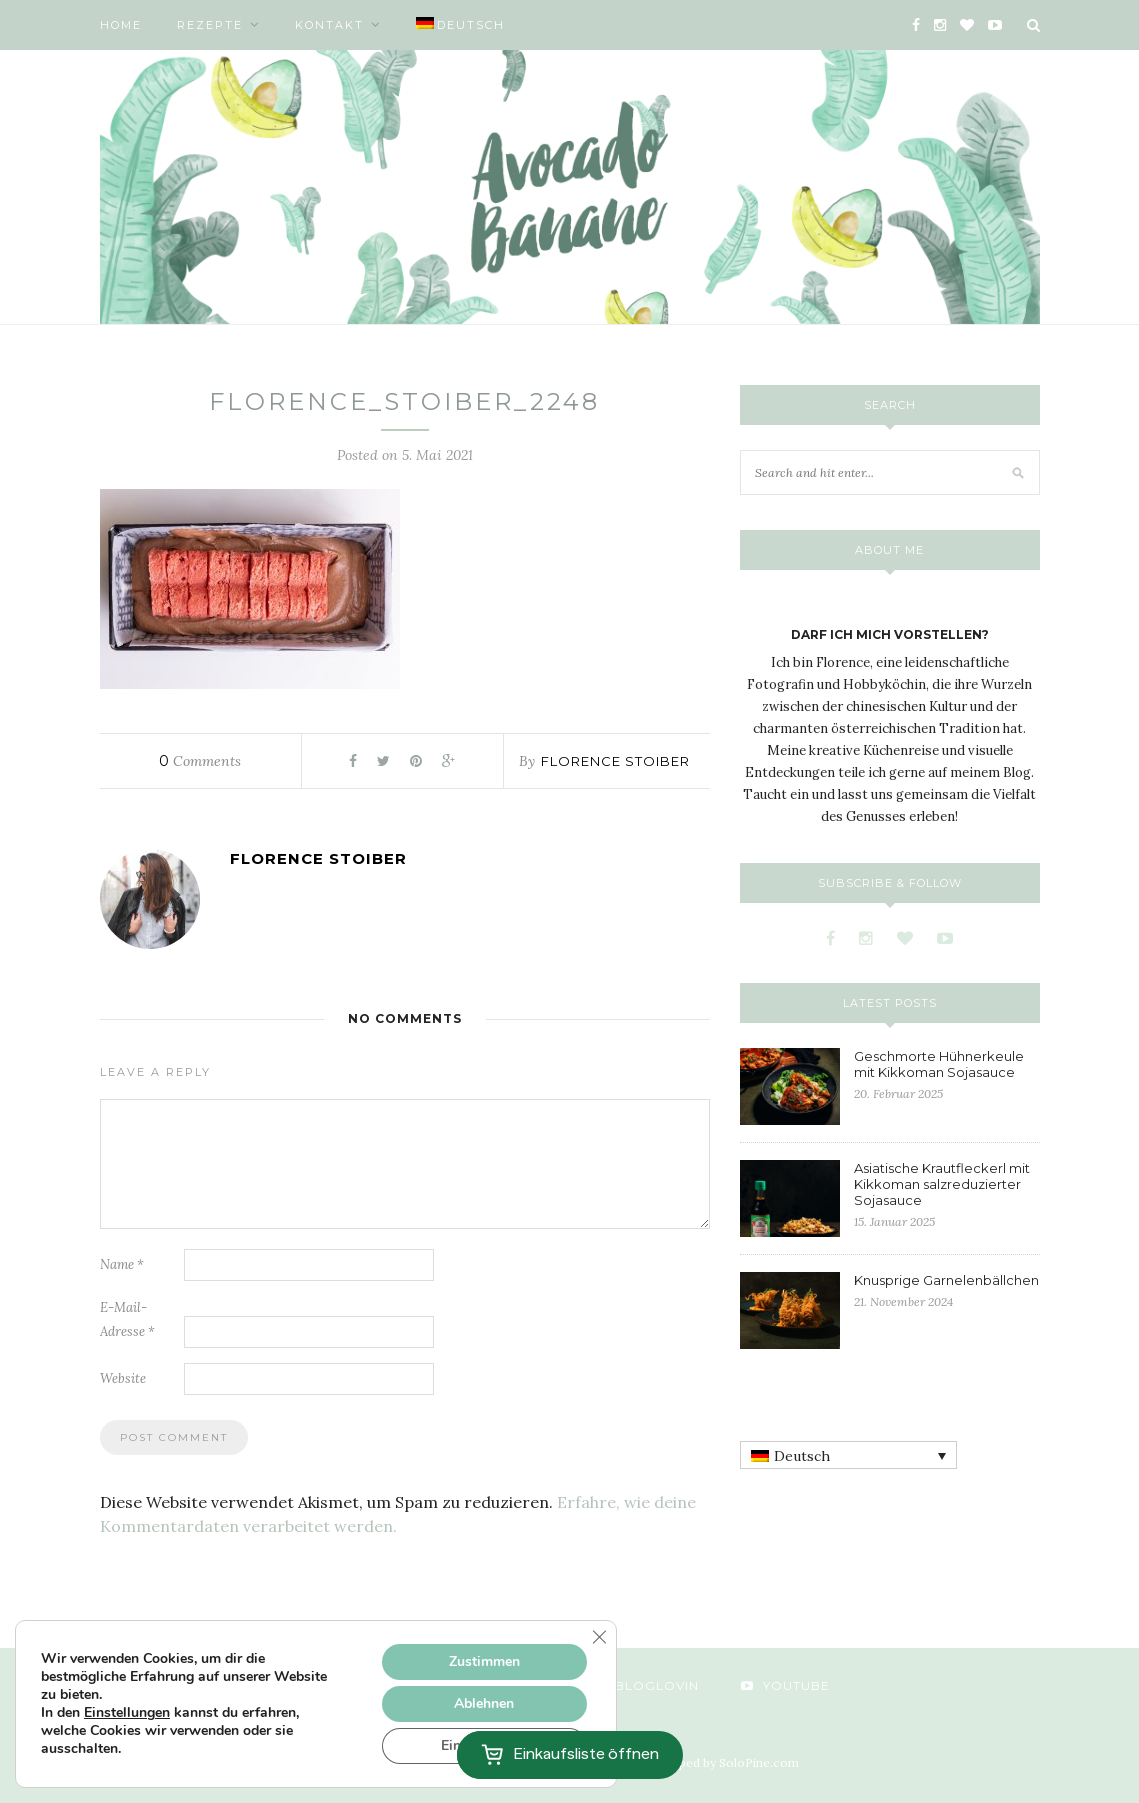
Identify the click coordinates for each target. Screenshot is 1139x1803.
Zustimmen (484, 1661)
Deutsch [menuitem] (802, 1456)
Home (121, 25)
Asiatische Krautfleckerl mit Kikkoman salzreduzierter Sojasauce (942, 1184)
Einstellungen (127, 1713)
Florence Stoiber (615, 761)
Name (122, 1264)
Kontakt (329, 25)
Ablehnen (484, 1703)
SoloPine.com (759, 1762)
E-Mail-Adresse (127, 1319)
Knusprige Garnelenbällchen (946, 1280)
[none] (848, 1455)
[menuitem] (460, 25)
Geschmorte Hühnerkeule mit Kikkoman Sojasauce (939, 1064)
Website (123, 1378)
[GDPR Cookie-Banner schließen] (599, 1637)
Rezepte (210, 25)
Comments (200, 761)
